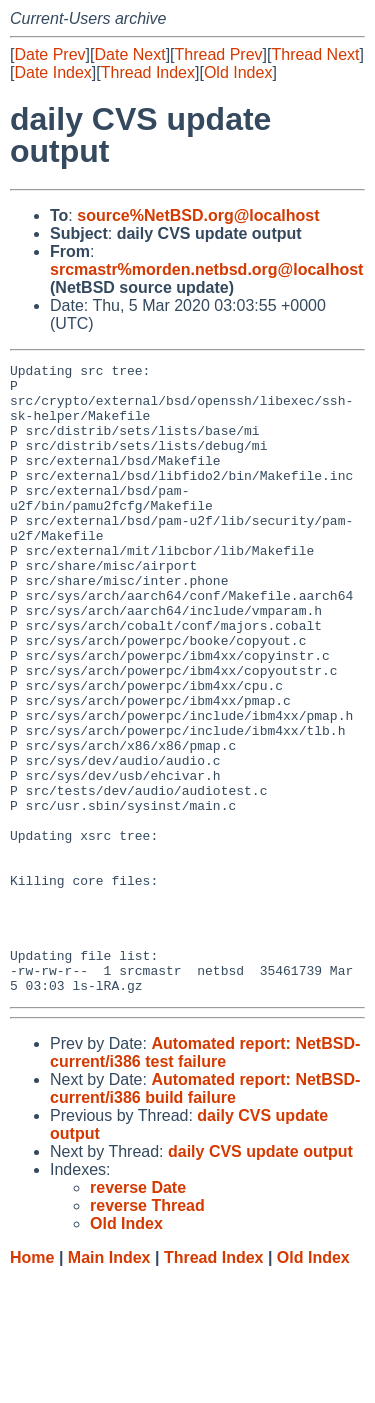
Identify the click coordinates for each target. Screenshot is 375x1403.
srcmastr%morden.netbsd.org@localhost (206, 269)
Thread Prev (219, 54)
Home (32, 1383)
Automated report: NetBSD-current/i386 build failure (205, 1214)
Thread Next (315, 54)
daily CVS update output (260, 1277)
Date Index (52, 72)
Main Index (109, 1383)
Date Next (129, 54)
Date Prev (49, 54)
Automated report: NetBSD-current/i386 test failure (205, 1178)
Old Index (238, 72)
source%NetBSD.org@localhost (198, 215)
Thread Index (148, 72)
